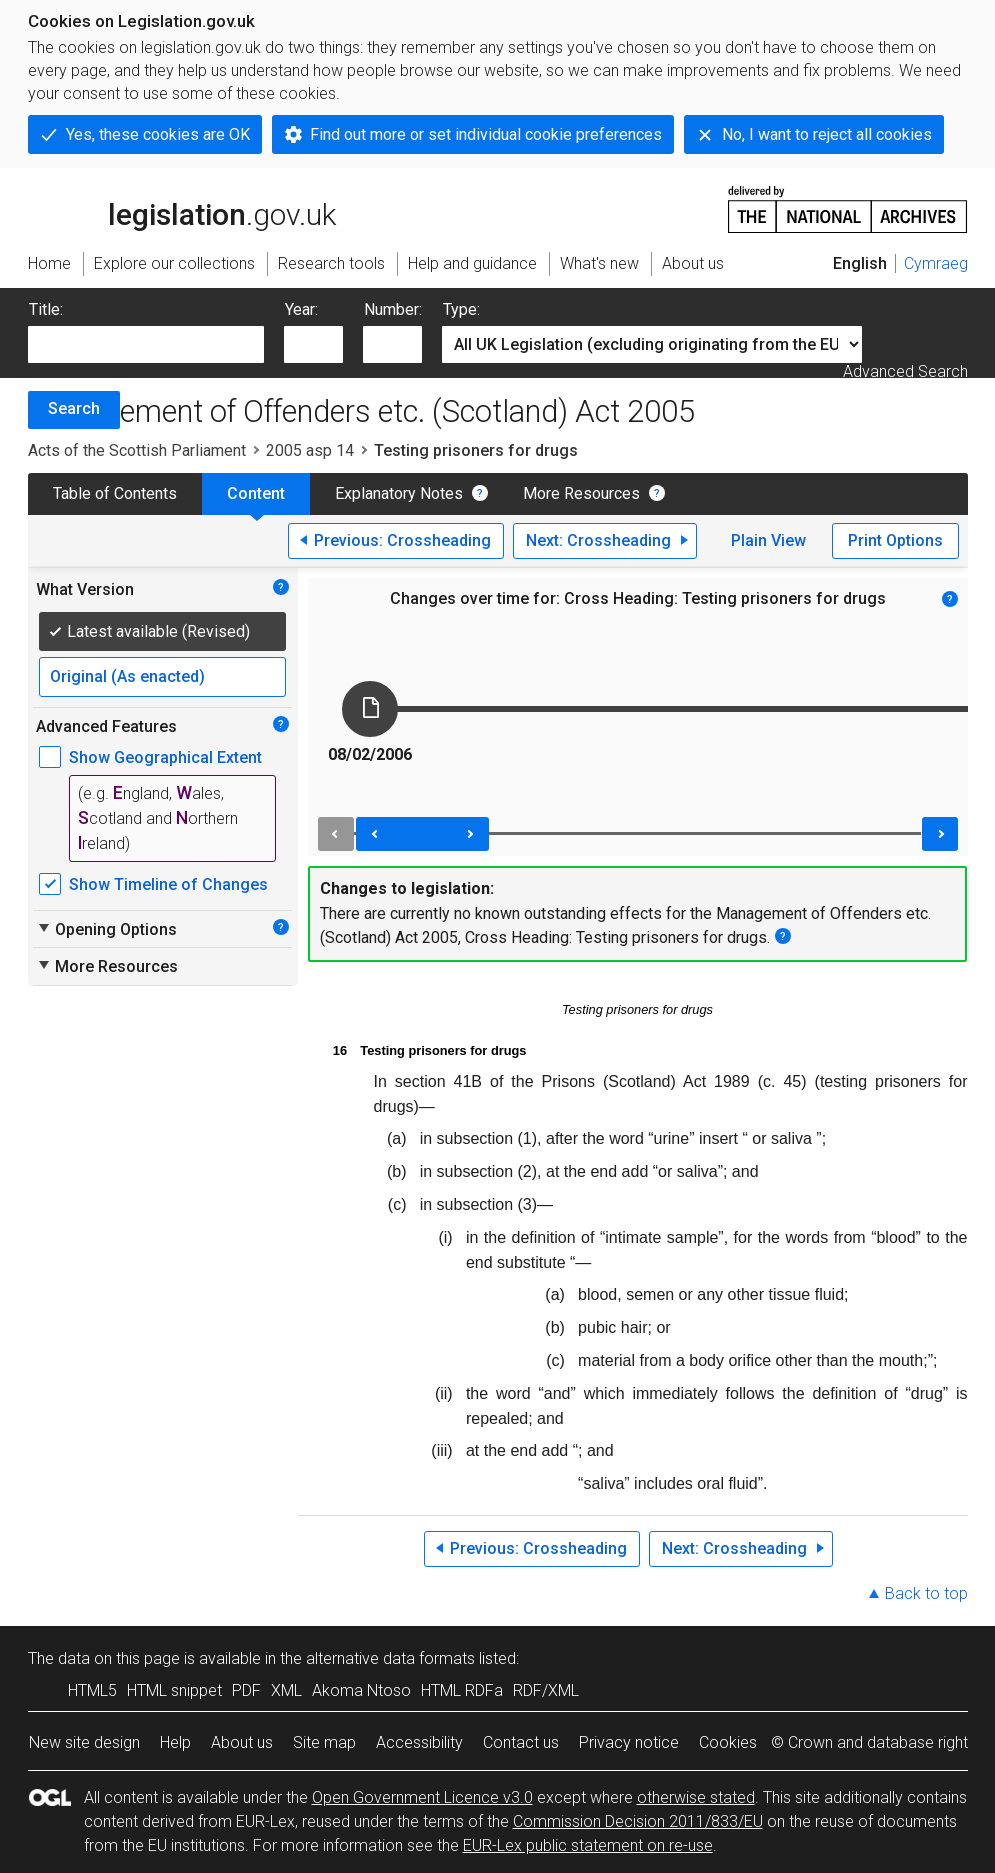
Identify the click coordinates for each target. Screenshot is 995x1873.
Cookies (728, 1742)
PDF (246, 1690)
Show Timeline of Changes (168, 884)
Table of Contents (115, 493)
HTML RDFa (462, 1690)
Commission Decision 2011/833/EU (638, 1821)
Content (256, 493)
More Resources (581, 493)
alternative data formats (390, 1658)
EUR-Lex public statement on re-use (588, 1845)
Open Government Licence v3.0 (422, 1797)
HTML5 (92, 1690)
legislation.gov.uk (182, 208)
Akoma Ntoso (361, 1690)
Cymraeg (936, 263)
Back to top (926, 1593)
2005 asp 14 (310, 450)
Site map (324, 1742)
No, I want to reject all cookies (827, 134)
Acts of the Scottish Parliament (137, 450)
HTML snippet (174, 1690)
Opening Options (106, 929)
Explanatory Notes (399, 493)
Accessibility (419, 1742)
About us (242, 1742)
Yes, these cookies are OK (158, 134)
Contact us (521, 1742)
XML (286, 1690)
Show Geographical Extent (165, 757)
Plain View (768, 540)
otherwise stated (696, 1797)
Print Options (895, 540)
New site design (84, 1742)
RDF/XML (546, 1690)
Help (175, 1742)
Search (74, 408)
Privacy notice (629, 1742)
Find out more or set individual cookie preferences (486, 134)
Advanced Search (905, 371)
